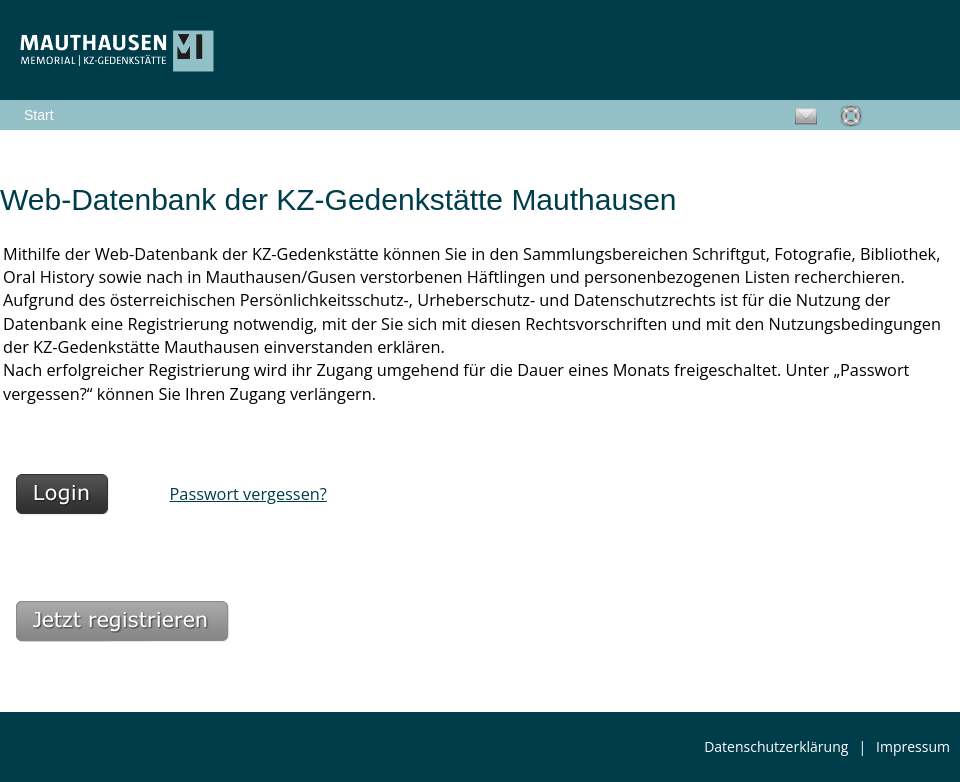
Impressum (913, 746)
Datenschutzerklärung (776, 746)
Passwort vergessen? (248, 494)
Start (39, 115)
